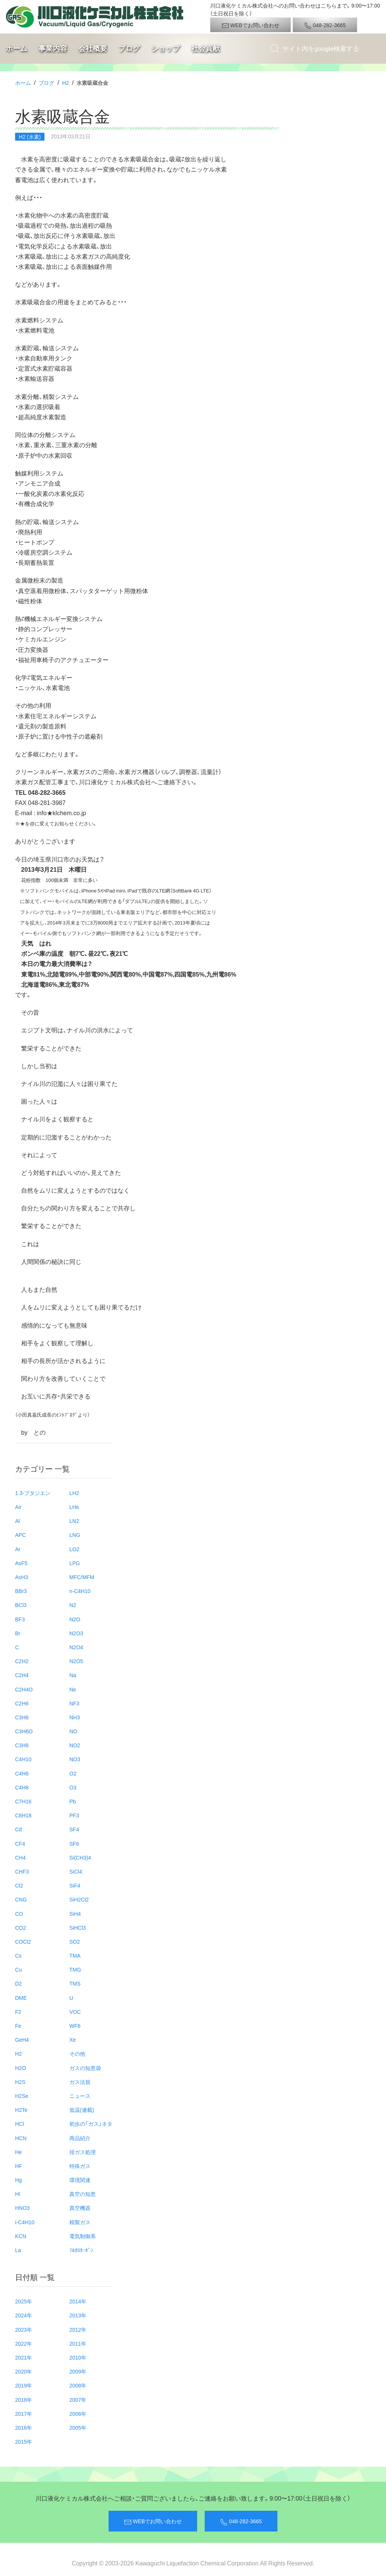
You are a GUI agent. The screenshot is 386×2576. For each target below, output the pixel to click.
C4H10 (23, 1759)
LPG (74, 1563)
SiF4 (74, 1885)
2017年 (23, 2413)
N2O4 (76, 1647)
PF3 (74, 1815)
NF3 (74, 1703)
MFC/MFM (81, 1577)
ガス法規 (79, 2081)
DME (21, 1997)
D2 (18, 1983)
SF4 (74, 1829)
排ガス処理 (82, 2152)
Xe (72, 2039)
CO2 (20, 1927)
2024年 (23, 2315)
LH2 (74, 1493)
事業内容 (52, 48)
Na (72, 1675)
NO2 (74, 1745)
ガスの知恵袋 (85, 2068)
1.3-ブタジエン (33, 1493)
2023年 (23, 2329)
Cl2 (19, 1885)
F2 (18, 2011)
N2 (72, 1604)
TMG (75, 1969)
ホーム (16, 48)
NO (73, 1731)
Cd (18, 1829)
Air (18, 1506)
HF (18, 2166)
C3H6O (24, 1731)
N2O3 (76, 1633)
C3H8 (22, 1745)
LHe (74, 1506)
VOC (75, 2011)
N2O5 (76, 1661)
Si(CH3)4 (80, 1857)
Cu (18, 1969)
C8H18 (23, 1815)
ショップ (165, 48)
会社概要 (92, 48)
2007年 (77, 2399)
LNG (74, 1534)
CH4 (20, 1857)
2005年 (77, 2427)
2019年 (23, 2385)
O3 (73, 1787)
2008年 (77, 2385)
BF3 (20, 1619)
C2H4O (24, 1689)
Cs (18, 1955)
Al (17, 1520)
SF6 (74, 1843)
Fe (18, 2025)
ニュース (79, 2095)
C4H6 (22, 1773)
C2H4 (22, 1675)
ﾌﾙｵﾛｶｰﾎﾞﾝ (81, 2250)
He (18, 2152)
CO (19, 1913)
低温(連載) (81, 2109)
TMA (75, 1955)
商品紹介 (79, 2138)
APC (20, 1534)
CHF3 (22, 1871)
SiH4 (75, 1913)
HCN (20, 2138)
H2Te (21, 2109)
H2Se (21, 2095)
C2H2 (22, 1661)
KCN (20, 2236)
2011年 (77, 2343)
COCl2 (23, 1941)
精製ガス (79, 2222)
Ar (17, 1549)
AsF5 (21, 1563)
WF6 (75, 2025)
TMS (75, 1983)
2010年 (77, 2357)
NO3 (74, 1759)
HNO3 (22, 2207)
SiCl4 (75, 1871)
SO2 (74, 1941)
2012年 (77, 2329)
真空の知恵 (82, 2193)
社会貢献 (205, 48)
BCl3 (20, 1604)
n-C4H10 (79, 1591)
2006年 (77, 2413)
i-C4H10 (24, 2222)
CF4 (20, 1843)
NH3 (74, 1717)
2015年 (23, 2441)
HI (17, 2193)
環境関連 (79, 2179)
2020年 (23, 2371)
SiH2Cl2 (79, 1899)
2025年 (23, 2301)
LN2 (74, 1520)
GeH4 (22, 2039)
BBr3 (21, 1591)
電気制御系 (82, 2236)
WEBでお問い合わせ (250, 25)
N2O (74, 1619)
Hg (18, 2179)
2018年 (23, 2399)
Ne (72, 1689)
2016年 (23, 2427)
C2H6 (22, 1703)
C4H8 (22, 1787)
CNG (21, 1899)
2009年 (77, 2371)
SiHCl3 (77, 1927)
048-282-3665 (325, 25)
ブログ (129, 48)
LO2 (74, 1549)
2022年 (23, 2343)
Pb (72, 1801)
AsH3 (21, 1577)
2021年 (23, 2357)
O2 (73, 1773)
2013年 (77, 2315)
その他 (77, 2053)
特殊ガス (79, 2166)
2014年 (77, 2301)
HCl (19, 2123)
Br (17, 1633)
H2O (20, 2068)
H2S (20, 2081)
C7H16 (23, 1801)
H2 (65, 82)
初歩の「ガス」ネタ (90, 2123)
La (18, 2250)
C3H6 (22, 1717)
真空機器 (79, 2207)
